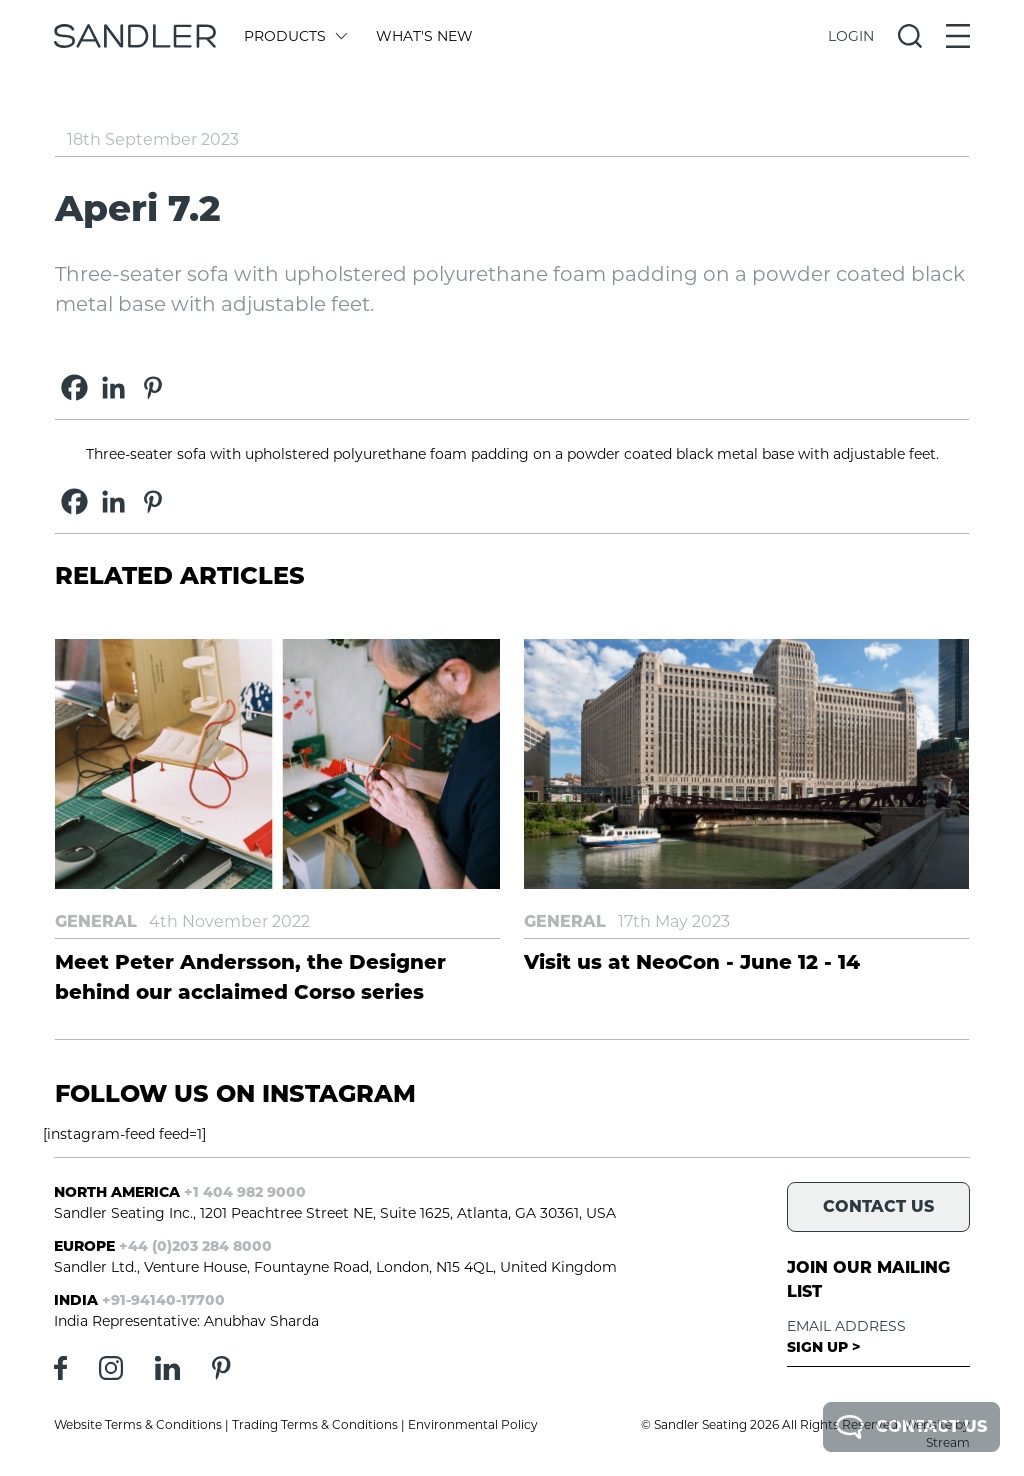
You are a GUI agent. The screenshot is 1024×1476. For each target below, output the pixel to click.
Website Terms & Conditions (138, 1424)
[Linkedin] (113, 387)
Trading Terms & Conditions (315, 1424)
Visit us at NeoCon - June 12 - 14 (692, 962)
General (96, 921)
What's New (424, 36)
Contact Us (911, 1427)
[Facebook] (74, 387)
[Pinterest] (152, 387)
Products (294, 36)
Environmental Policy (473, 1424)
